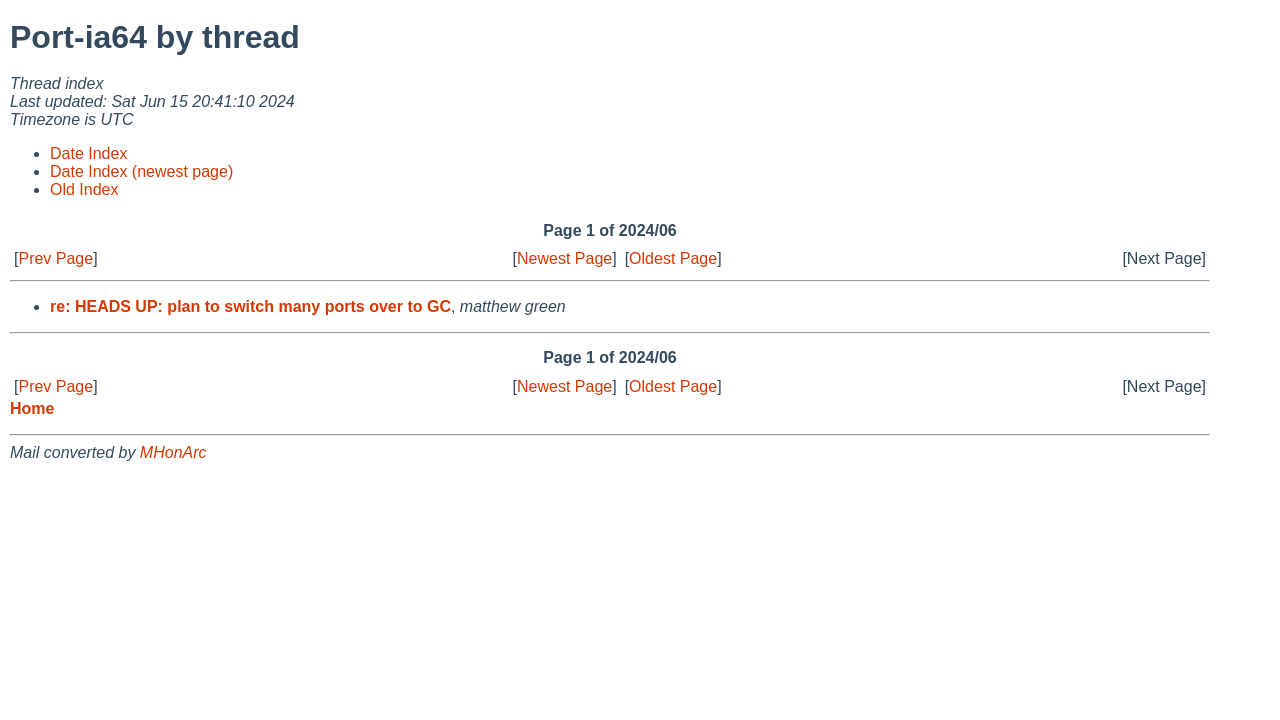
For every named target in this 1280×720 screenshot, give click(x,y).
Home (32, 408)
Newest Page (564, 258)
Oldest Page (673, 258)
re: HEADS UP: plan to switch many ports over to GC (250, 306)
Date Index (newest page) (141, 171)
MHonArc (173, 452)
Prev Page (55, 258)
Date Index (88, 153)
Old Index (84, 189)
